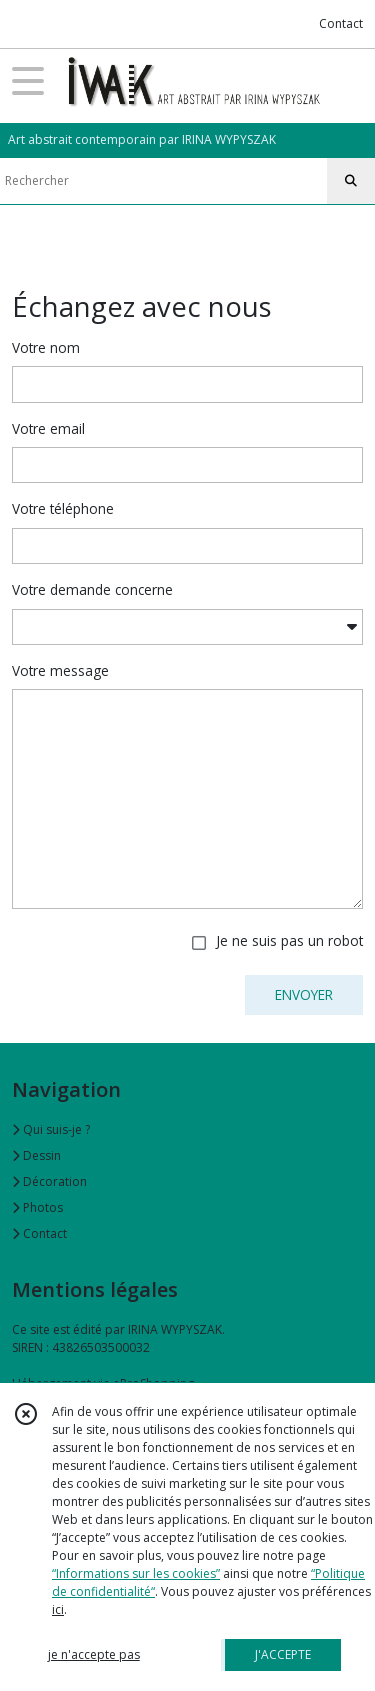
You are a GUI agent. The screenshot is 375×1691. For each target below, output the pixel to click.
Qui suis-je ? (51, 1129)
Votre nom (46, 347)
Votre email (48, 428)
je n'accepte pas (94, 1654)
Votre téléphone (63, 508)
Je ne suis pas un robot (289, 940)
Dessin (36, 1155)
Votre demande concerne (92, 589)
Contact (341, 23)
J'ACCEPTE (283, 1654)
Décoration (49, 1181)
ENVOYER (304, 994)
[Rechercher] (351, 181)
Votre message (60, 670)
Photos (37, 1207)
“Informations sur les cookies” (136, 1573)
